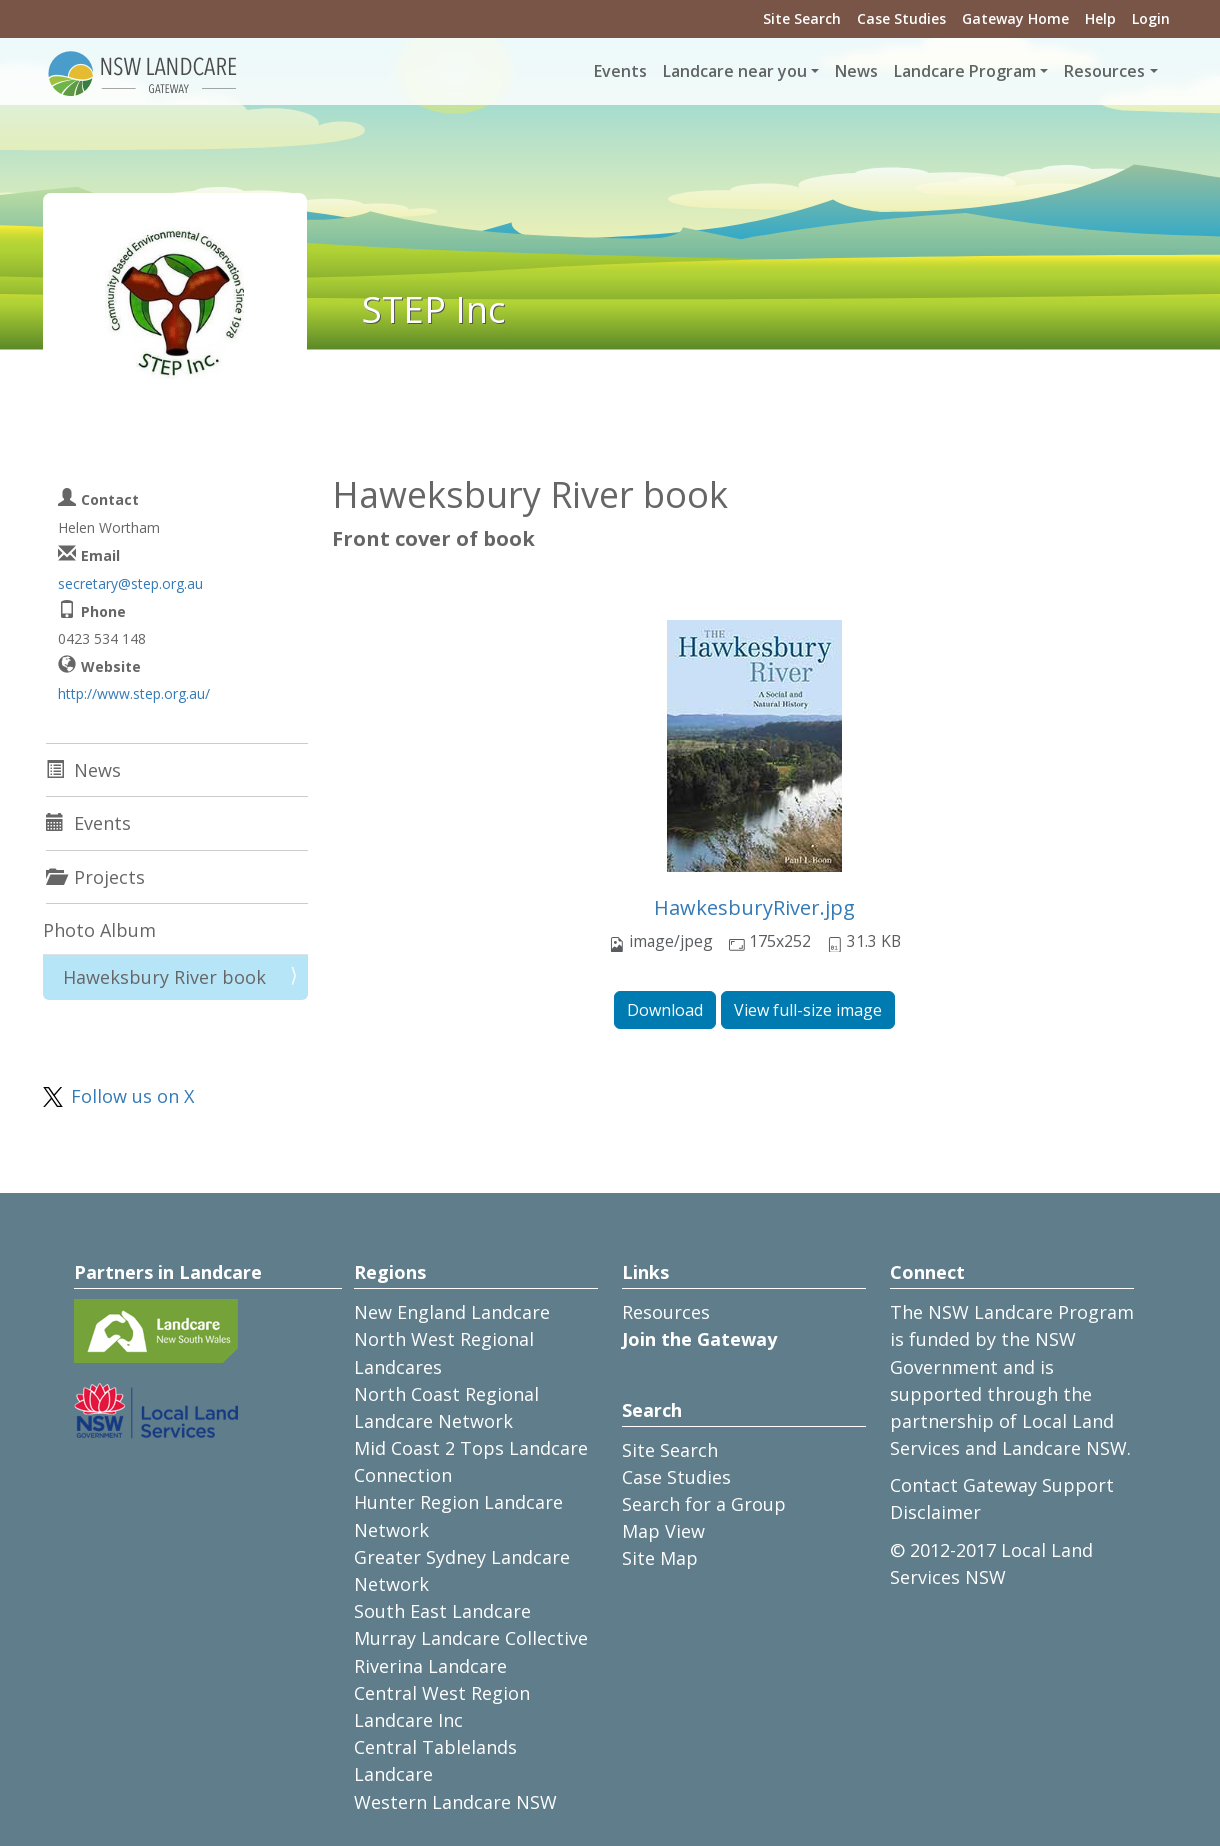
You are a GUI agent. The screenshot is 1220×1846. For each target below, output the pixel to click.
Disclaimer (935, 1512)
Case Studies (901, 18)
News (856, 71)
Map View (663, 1531)
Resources (666, 1312)
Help (1100, 18)
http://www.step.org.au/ (134, 693)
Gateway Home (1015, 18)
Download (665, 1010)
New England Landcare (452, 1312)
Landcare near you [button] (735, 71)
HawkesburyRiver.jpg (754, 907)
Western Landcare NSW (455, 1802)
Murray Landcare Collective (471, 1638)
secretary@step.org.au (130, 583)
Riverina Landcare (430, 1666)
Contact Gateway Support (1002, 1485)
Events (620, 71)
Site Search (802, 18)
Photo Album (99, 930)
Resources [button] (1104, 71)
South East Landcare (442, 1611)
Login (1151, 18)
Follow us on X (132, 1096)
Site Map (660, 1558)
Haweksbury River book (164, 977)
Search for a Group (704, 1504)
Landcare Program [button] (965, 71)
